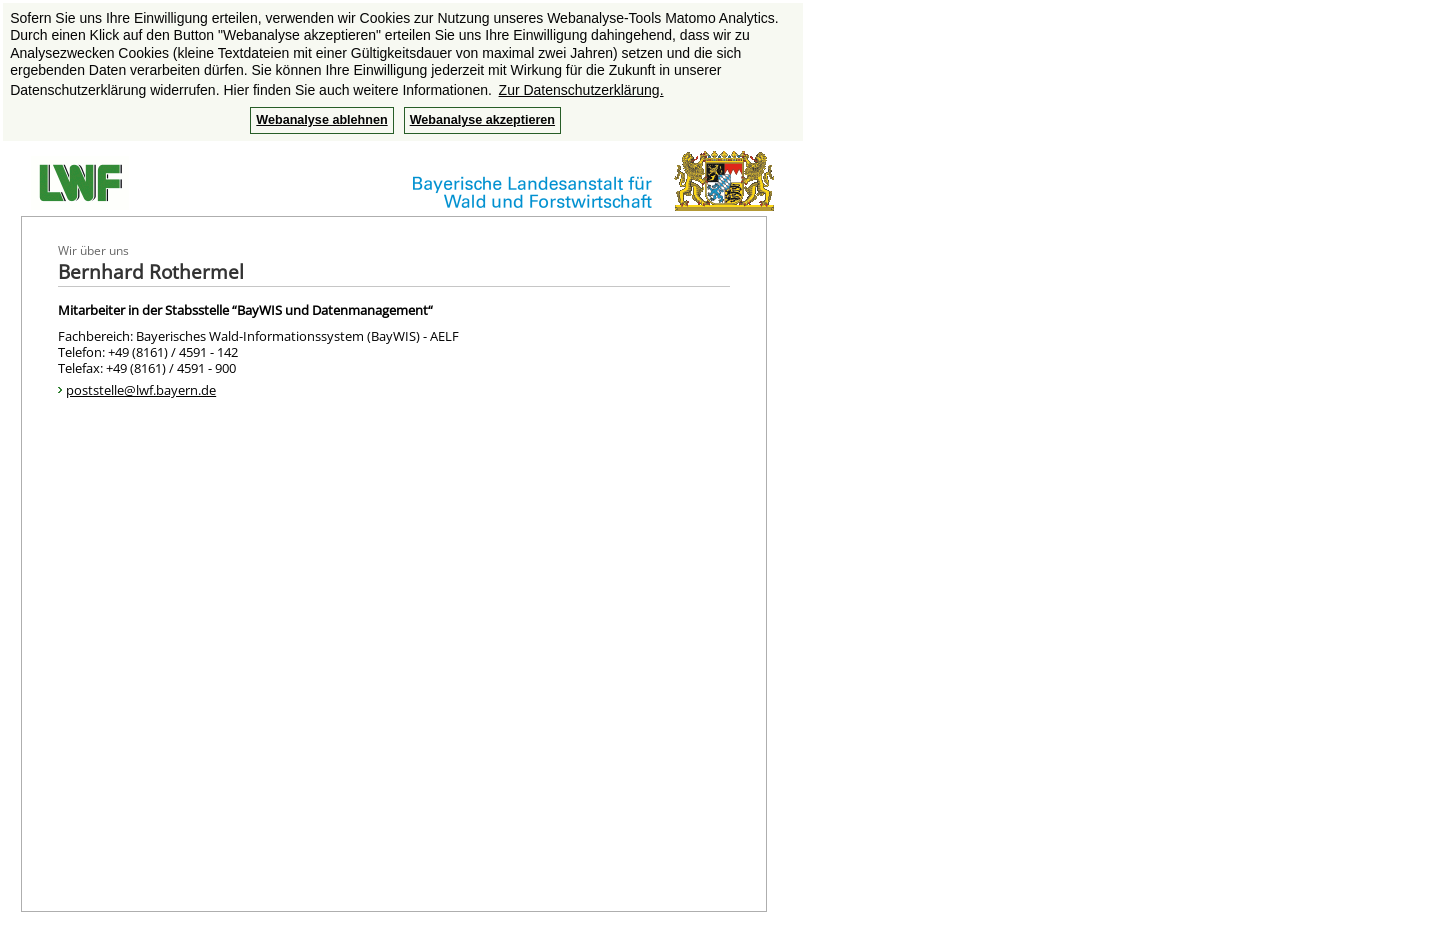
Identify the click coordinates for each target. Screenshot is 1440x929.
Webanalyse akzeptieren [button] (482, 120)
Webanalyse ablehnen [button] (321, 120)
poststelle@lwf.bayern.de (141, 390)
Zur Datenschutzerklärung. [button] (581, 90)
